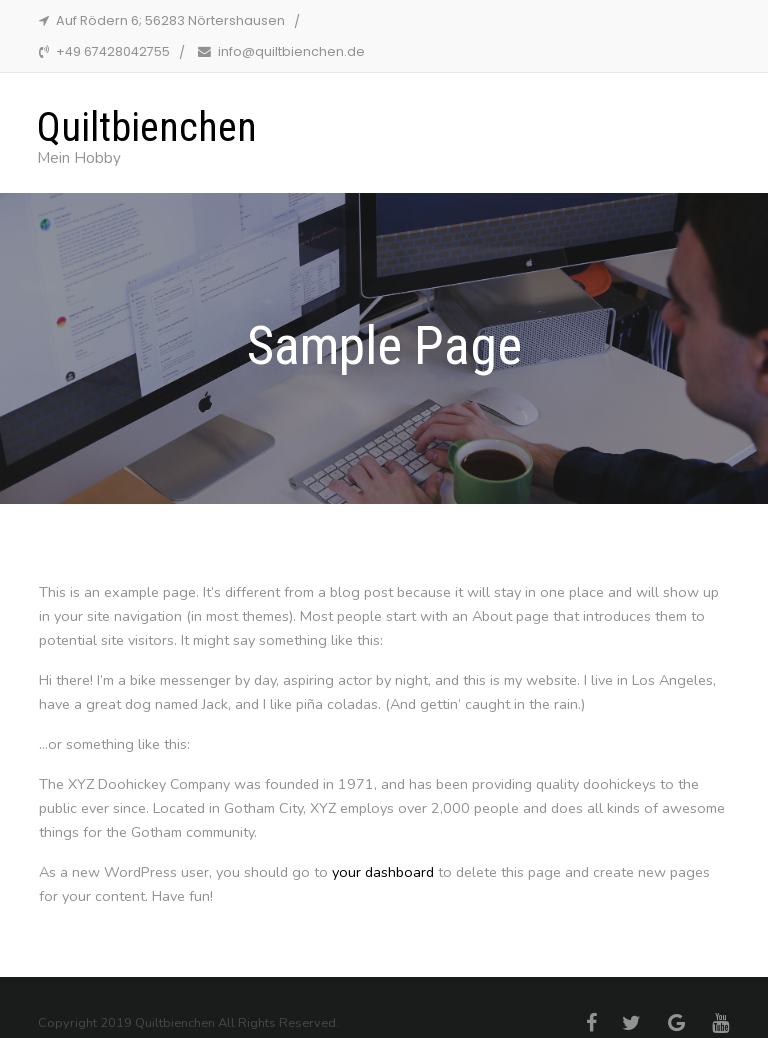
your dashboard (383, 872)
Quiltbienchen (147, 127)
